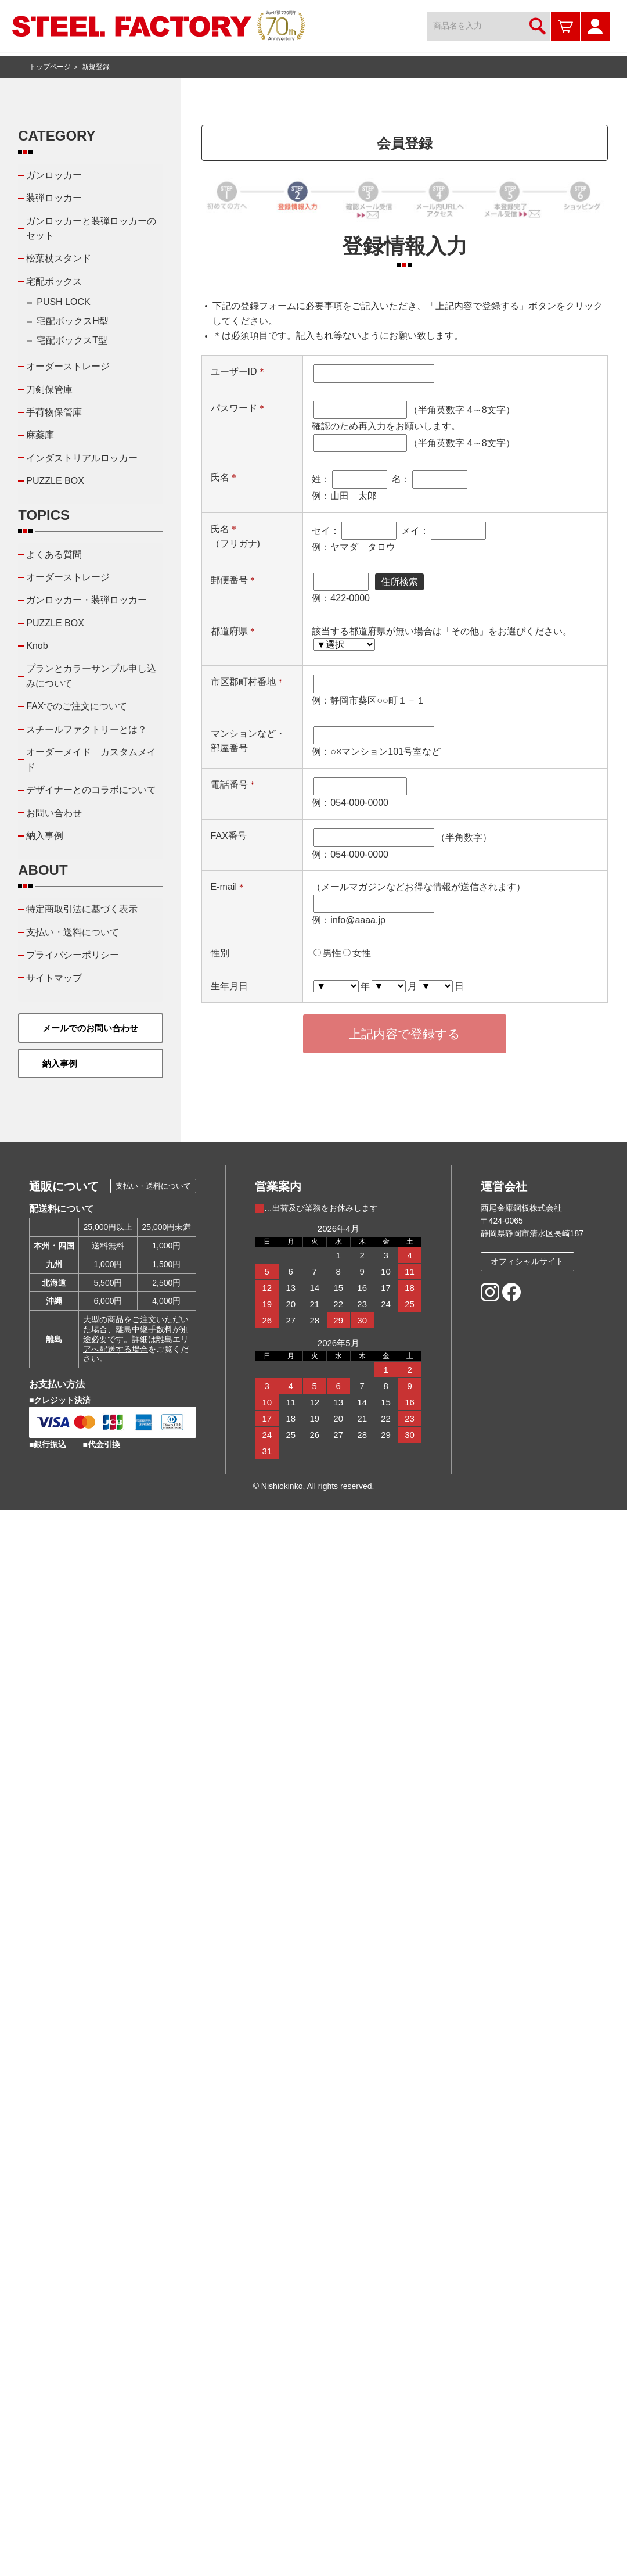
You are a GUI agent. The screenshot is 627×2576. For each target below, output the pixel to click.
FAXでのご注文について (76, 706)
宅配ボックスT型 (72, 340)
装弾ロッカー (54, 198)
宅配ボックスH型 (73, 321)
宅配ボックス (54, 281)
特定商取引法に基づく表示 (82, 909)
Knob (37, 646)
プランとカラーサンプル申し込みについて (91, 675)
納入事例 (44, 836)
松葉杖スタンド (58, 258)
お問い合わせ (54, 813)
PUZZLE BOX (55, 481)
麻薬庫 (40, 435)
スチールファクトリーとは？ (86, 729)
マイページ (595, 26)
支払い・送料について (72, 932)
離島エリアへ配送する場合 (136, 1344)
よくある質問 (54, 554)
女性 (361, 953)
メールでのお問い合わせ (90, 1028)
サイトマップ (54, 978)
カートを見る (565, 26)
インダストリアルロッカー (82, 458)
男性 (332, 953)
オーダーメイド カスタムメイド (91, 759)
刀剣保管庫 (49, 389)
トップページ (50, 67)
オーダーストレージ (68, 366)
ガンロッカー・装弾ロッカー (86, 600)
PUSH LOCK (63, 302)
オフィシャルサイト (527, 1261)
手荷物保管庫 (54, 412)
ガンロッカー (54, 175)
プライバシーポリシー (72, 955)
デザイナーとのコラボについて (91, 790)
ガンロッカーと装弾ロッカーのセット (91, 228)
